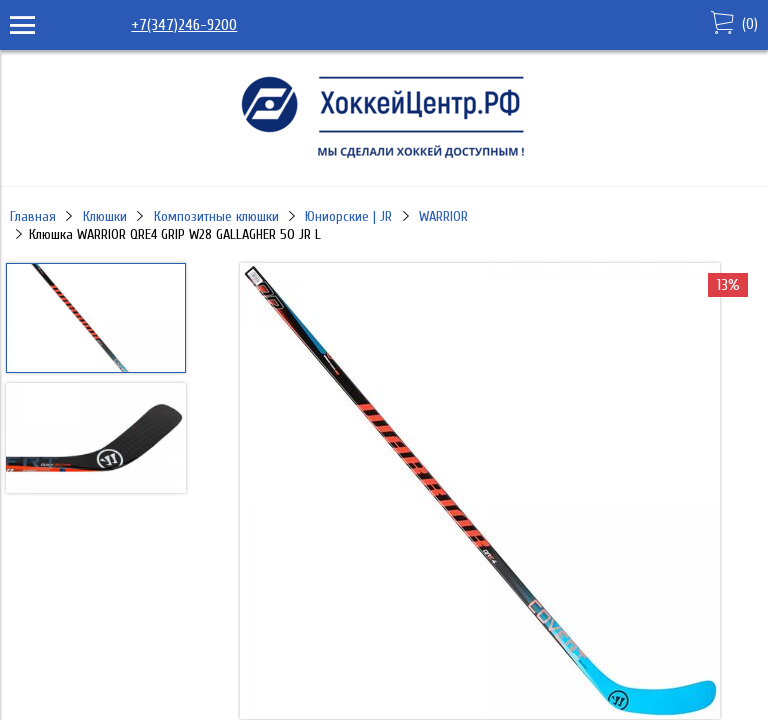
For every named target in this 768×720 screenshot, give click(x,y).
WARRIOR (443, 216)
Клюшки (105, 216)
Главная (33, 216)
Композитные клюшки (216, 216)
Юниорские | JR (348, 216)
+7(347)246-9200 (184, 25)
